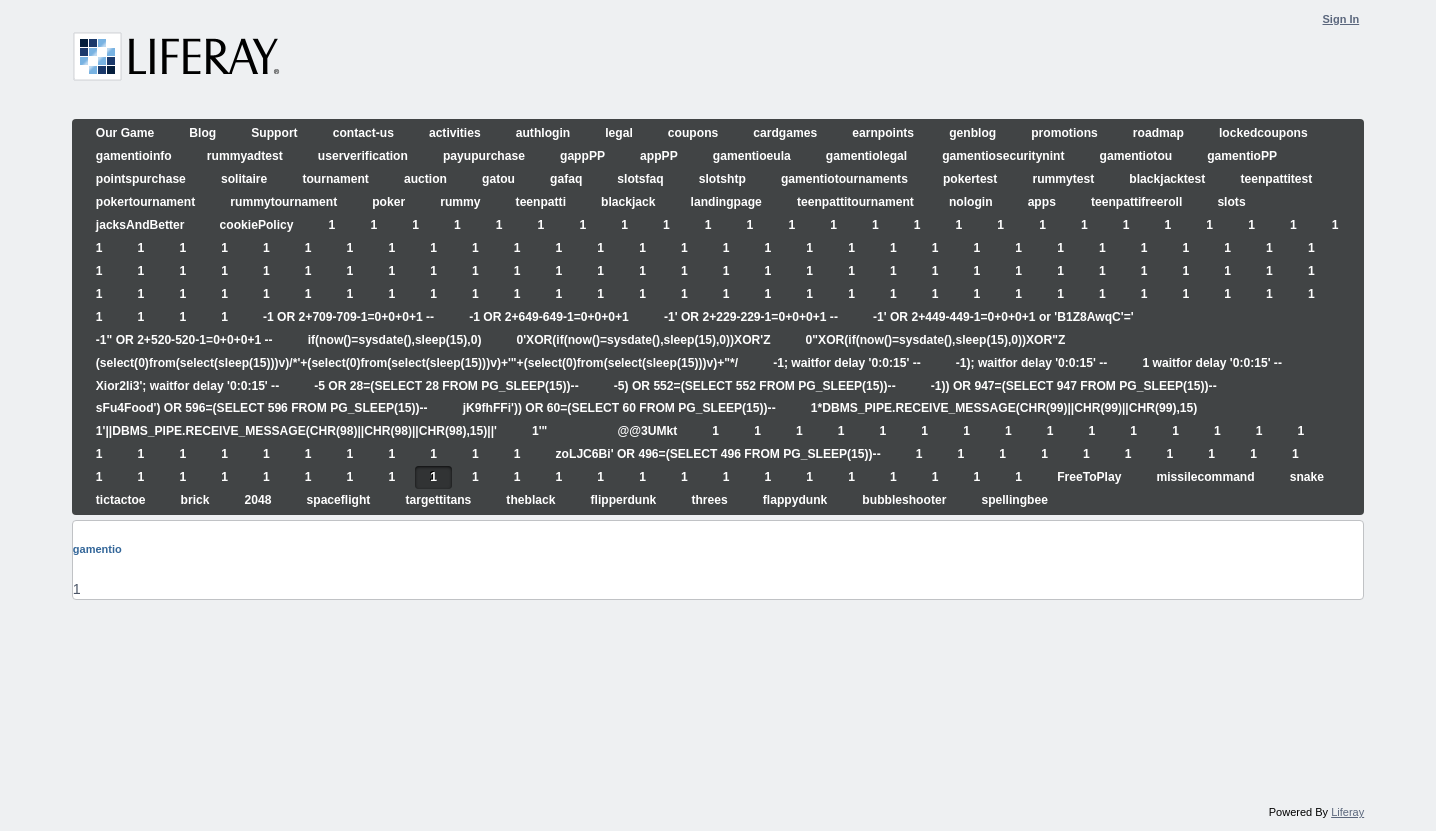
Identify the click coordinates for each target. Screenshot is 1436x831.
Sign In (1341, 19)
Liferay (1347, 812)
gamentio (97, 549)
